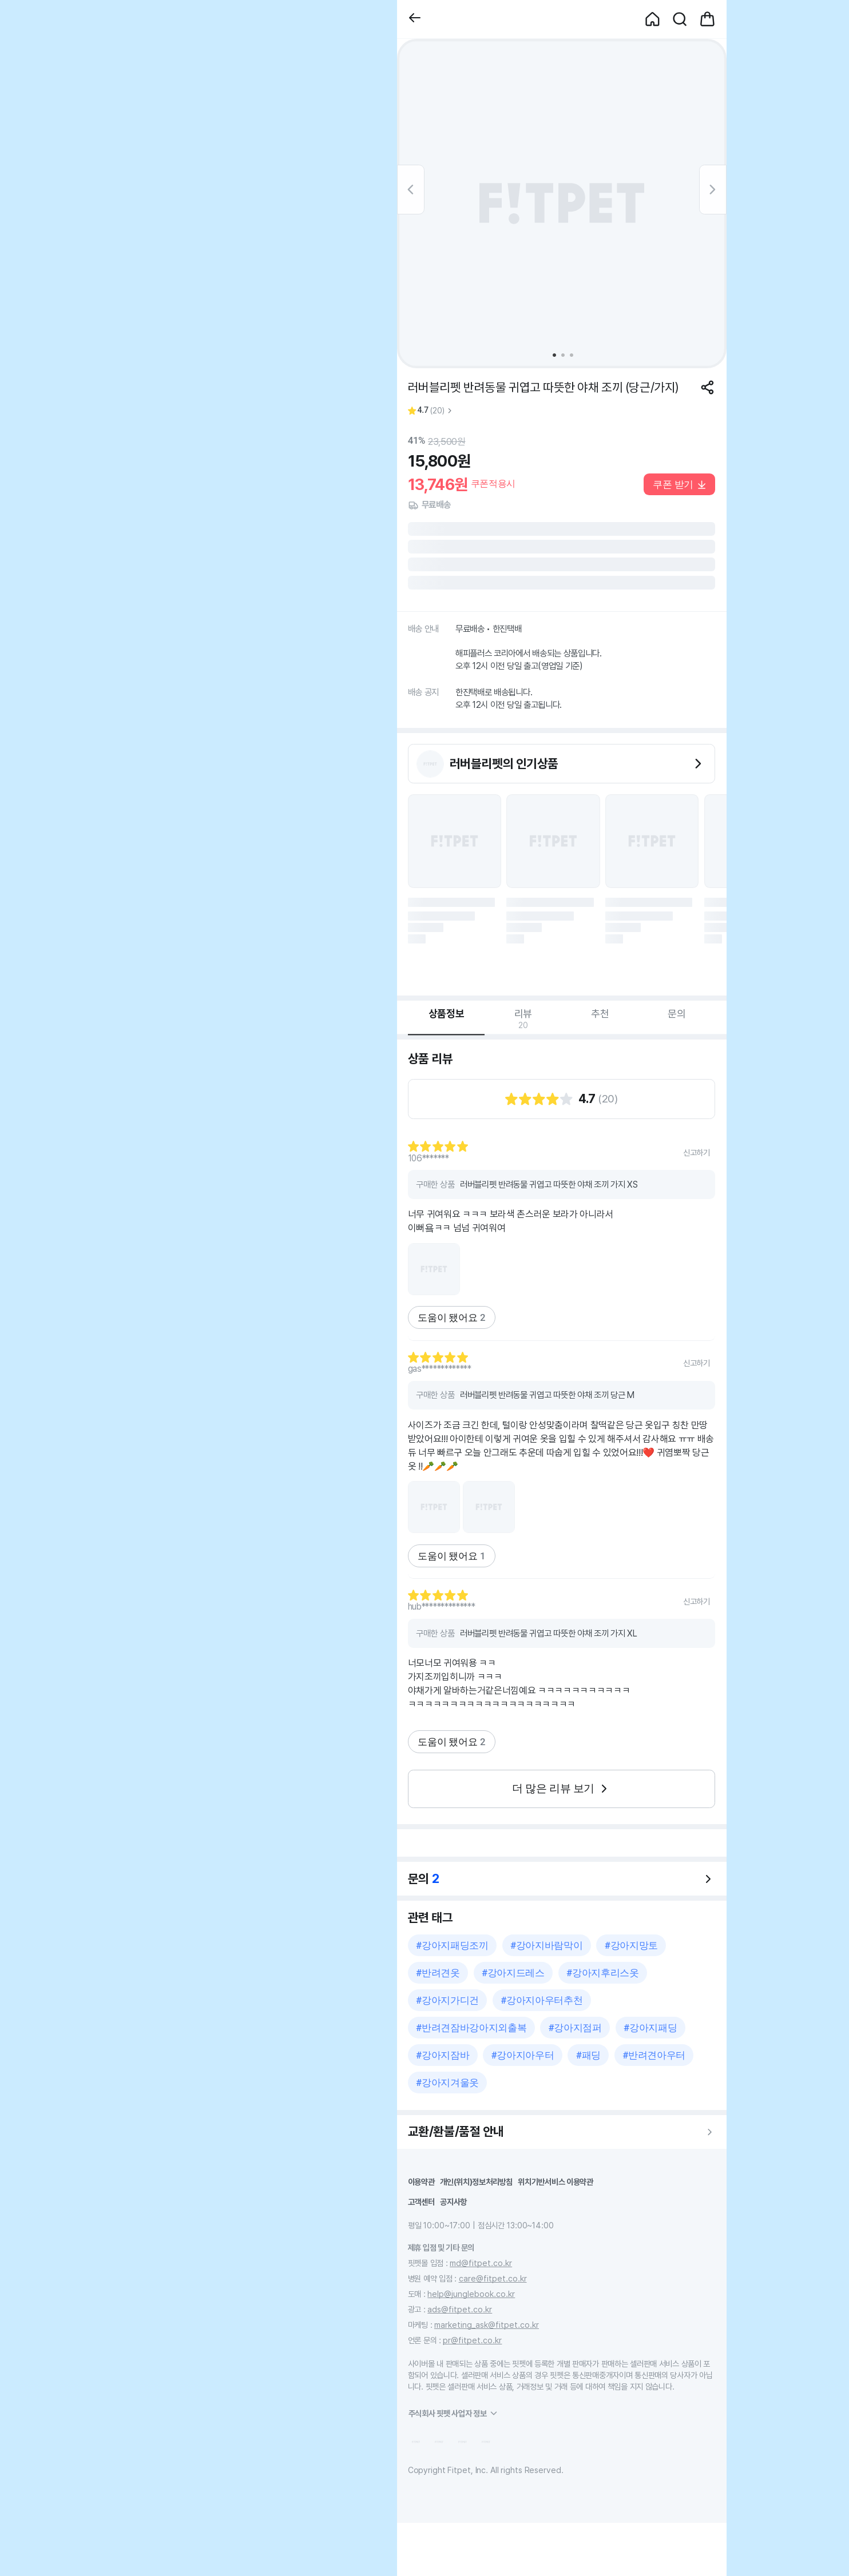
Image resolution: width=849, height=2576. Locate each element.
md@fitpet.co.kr (481, 2263)
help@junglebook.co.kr (471, 2294)
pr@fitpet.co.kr (472, 2340)
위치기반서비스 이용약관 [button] (555, 2182)
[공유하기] (707, 387)
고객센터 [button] (421, 2202)
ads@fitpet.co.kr (459, 2309)
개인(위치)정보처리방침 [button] (476, 2182)
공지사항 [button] (453, 2202)
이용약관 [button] (421, 2182)
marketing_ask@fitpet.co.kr (486, 2325)
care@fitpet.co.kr (493, 2278)
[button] (415, 19)
